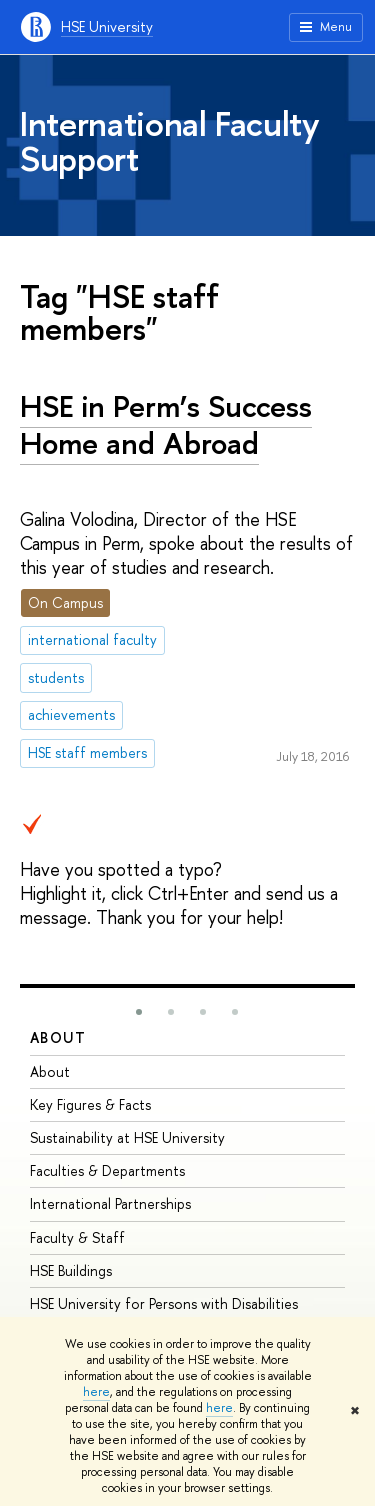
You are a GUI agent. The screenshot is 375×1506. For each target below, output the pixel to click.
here (96, 1392)
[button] (139, 1012)
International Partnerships (110, 1203)
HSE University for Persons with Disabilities (164, 1303)
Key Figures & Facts (90, 1104)
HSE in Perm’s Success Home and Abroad (166, 424)
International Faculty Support (170, 141)
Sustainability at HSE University (127, 1137)
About (58, 1037)
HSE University (107, 26)
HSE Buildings (71, 1270)
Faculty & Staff (77, 1237)
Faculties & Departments (107, 1170)
